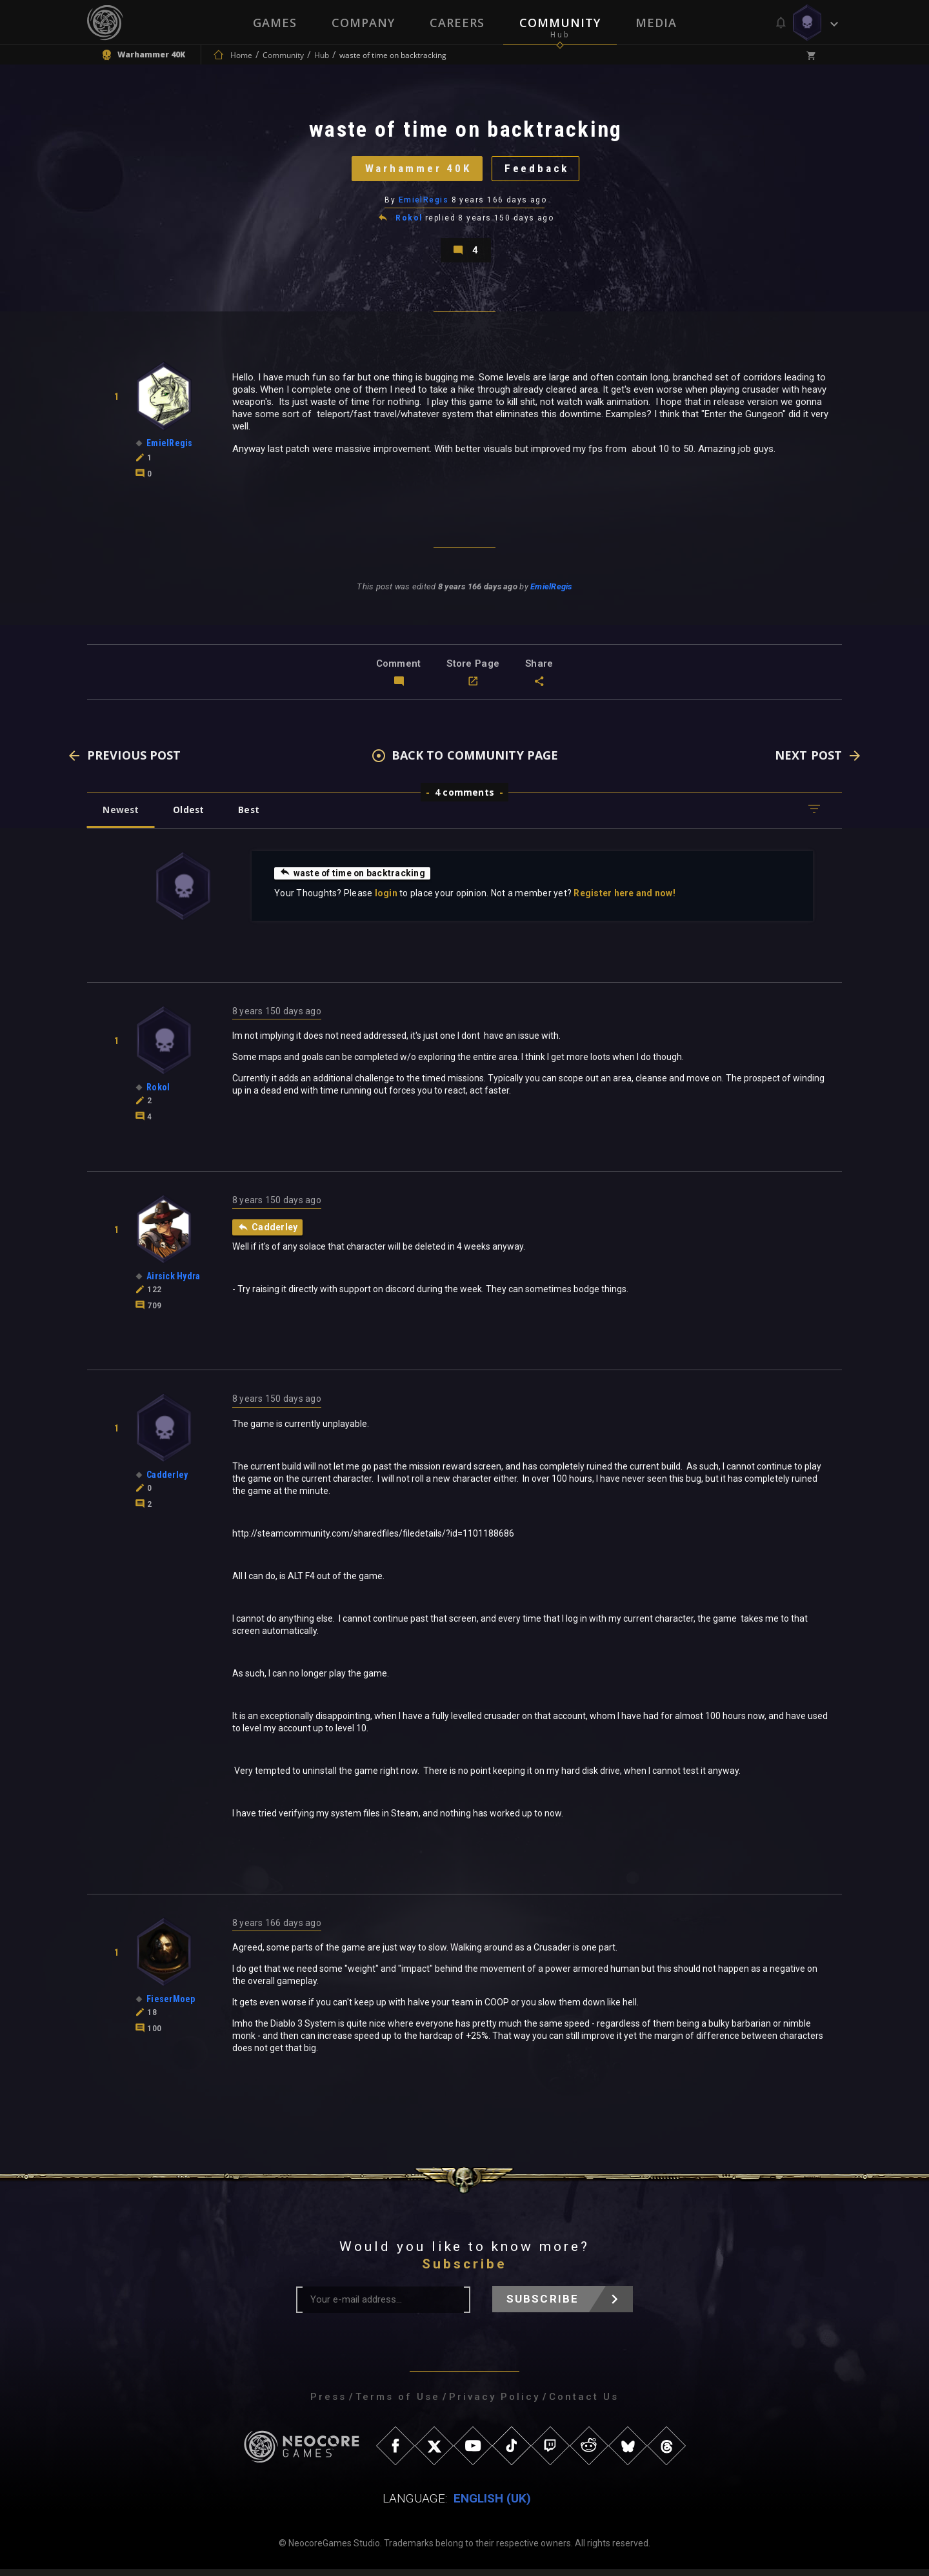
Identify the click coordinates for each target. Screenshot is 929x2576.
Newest (121, 815)
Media (656, 22)
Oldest (190, 815)
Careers (457, 22)
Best (253, 815)
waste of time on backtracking (353, 879)
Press (328, 2404)
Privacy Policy (494, 2404)
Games (275, 22)
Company (363, 22)
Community (560, 22)
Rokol (408, 221)
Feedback (538, 170)
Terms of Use (397, 2404)
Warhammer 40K (416, 170)
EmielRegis (423, 203)
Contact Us (584, 2404)
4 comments (464, 798)
